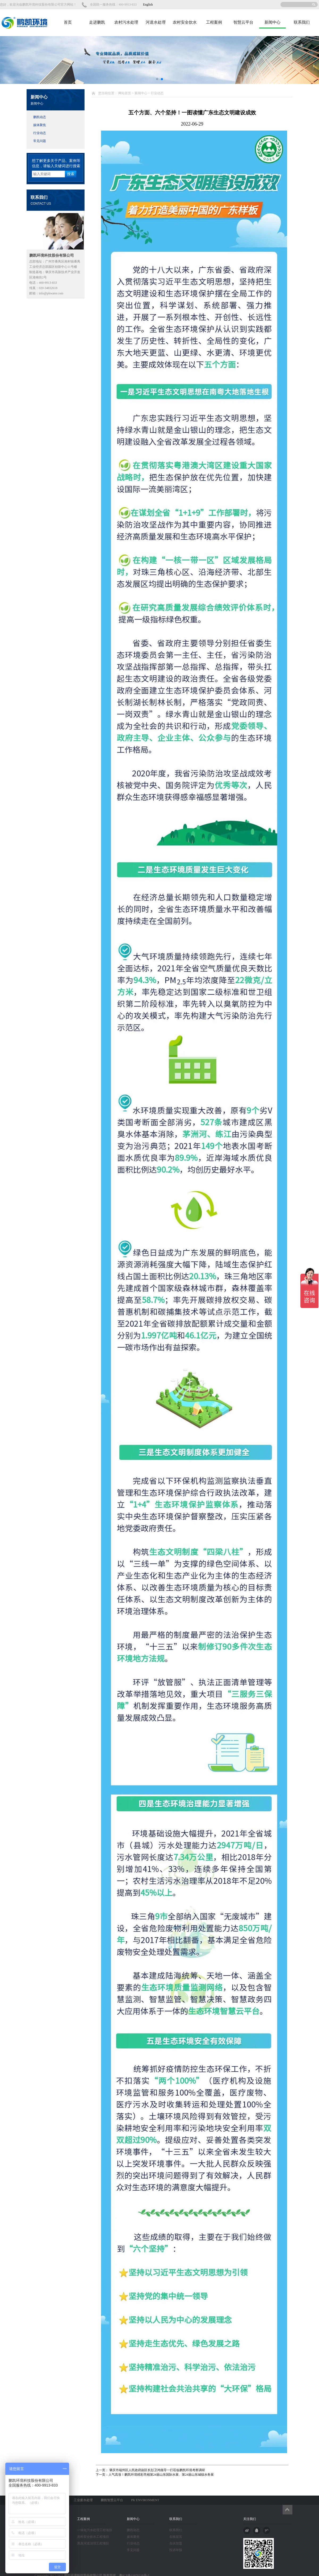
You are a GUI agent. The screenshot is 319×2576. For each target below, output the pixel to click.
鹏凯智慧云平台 (112, 2500)
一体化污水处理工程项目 (94, 2530)
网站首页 (124, 93)
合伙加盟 (175, 2543)
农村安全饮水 (185, 22)
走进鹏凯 (97, 22)
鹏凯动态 (39, 117)
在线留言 (175, 2537)
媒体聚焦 (39, 125)
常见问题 (39, 141)
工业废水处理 (83, 2500)
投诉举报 (175, 2550)
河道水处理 (156, 22)
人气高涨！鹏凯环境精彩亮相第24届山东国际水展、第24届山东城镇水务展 (161, 2474)
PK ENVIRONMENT (145, 2500)
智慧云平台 (243, 22)
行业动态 (39, 133)
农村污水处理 (126, 22)
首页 (68, 22)
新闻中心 (272, 22)
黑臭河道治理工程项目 (93, 2543)
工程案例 (214, 22)
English (148, 4)
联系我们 (302, 22)
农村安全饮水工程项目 (93, 2537)
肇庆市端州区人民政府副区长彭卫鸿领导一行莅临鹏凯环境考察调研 (156, 2470)
